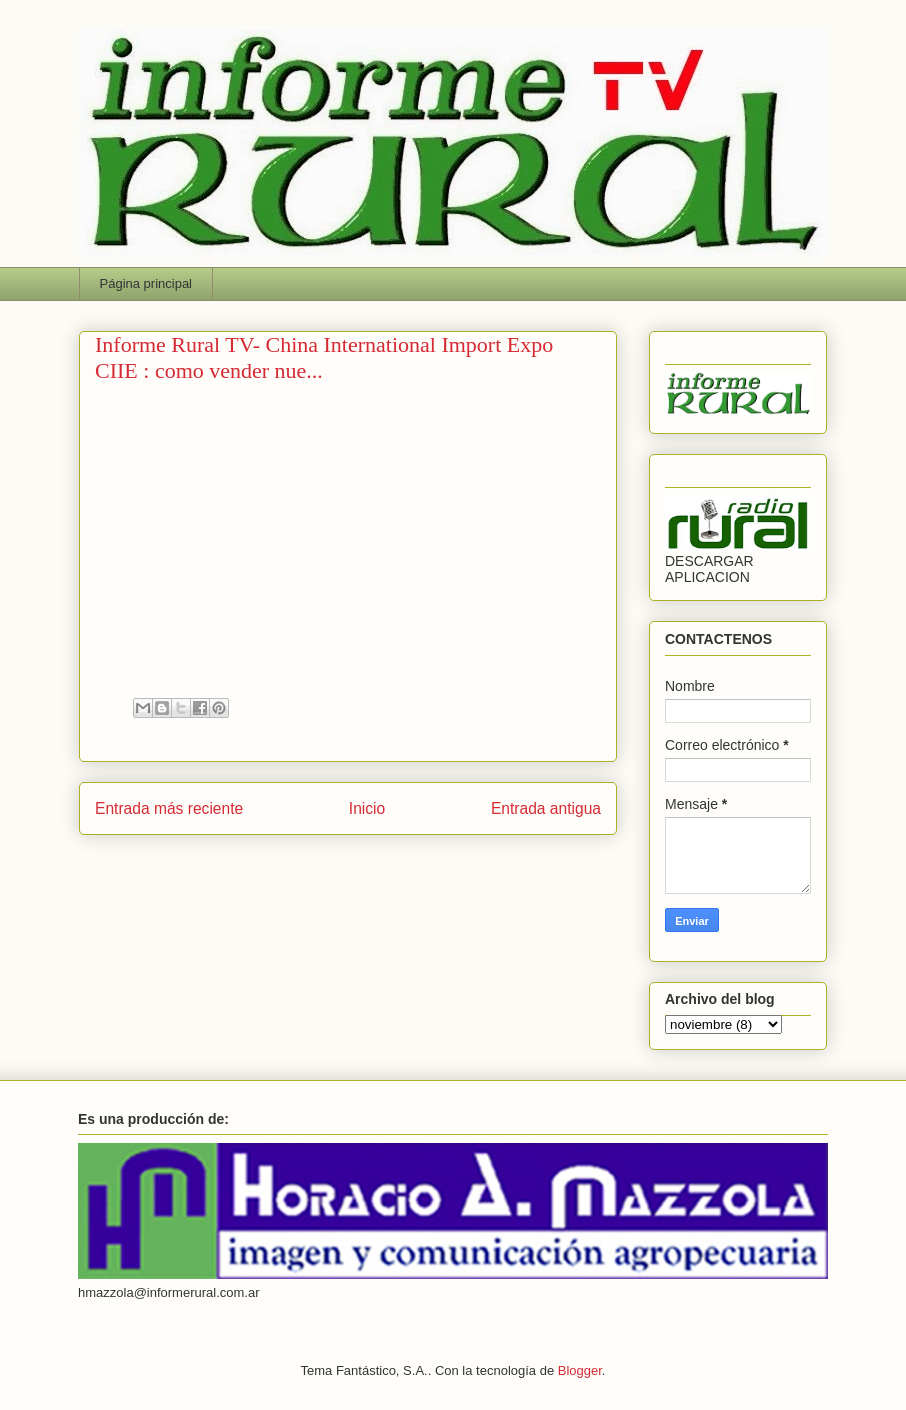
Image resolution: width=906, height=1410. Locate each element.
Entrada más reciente (169, 808)
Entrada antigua (546, 808)
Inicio (367, 808)
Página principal (146, 283)
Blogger (580, 1370)
